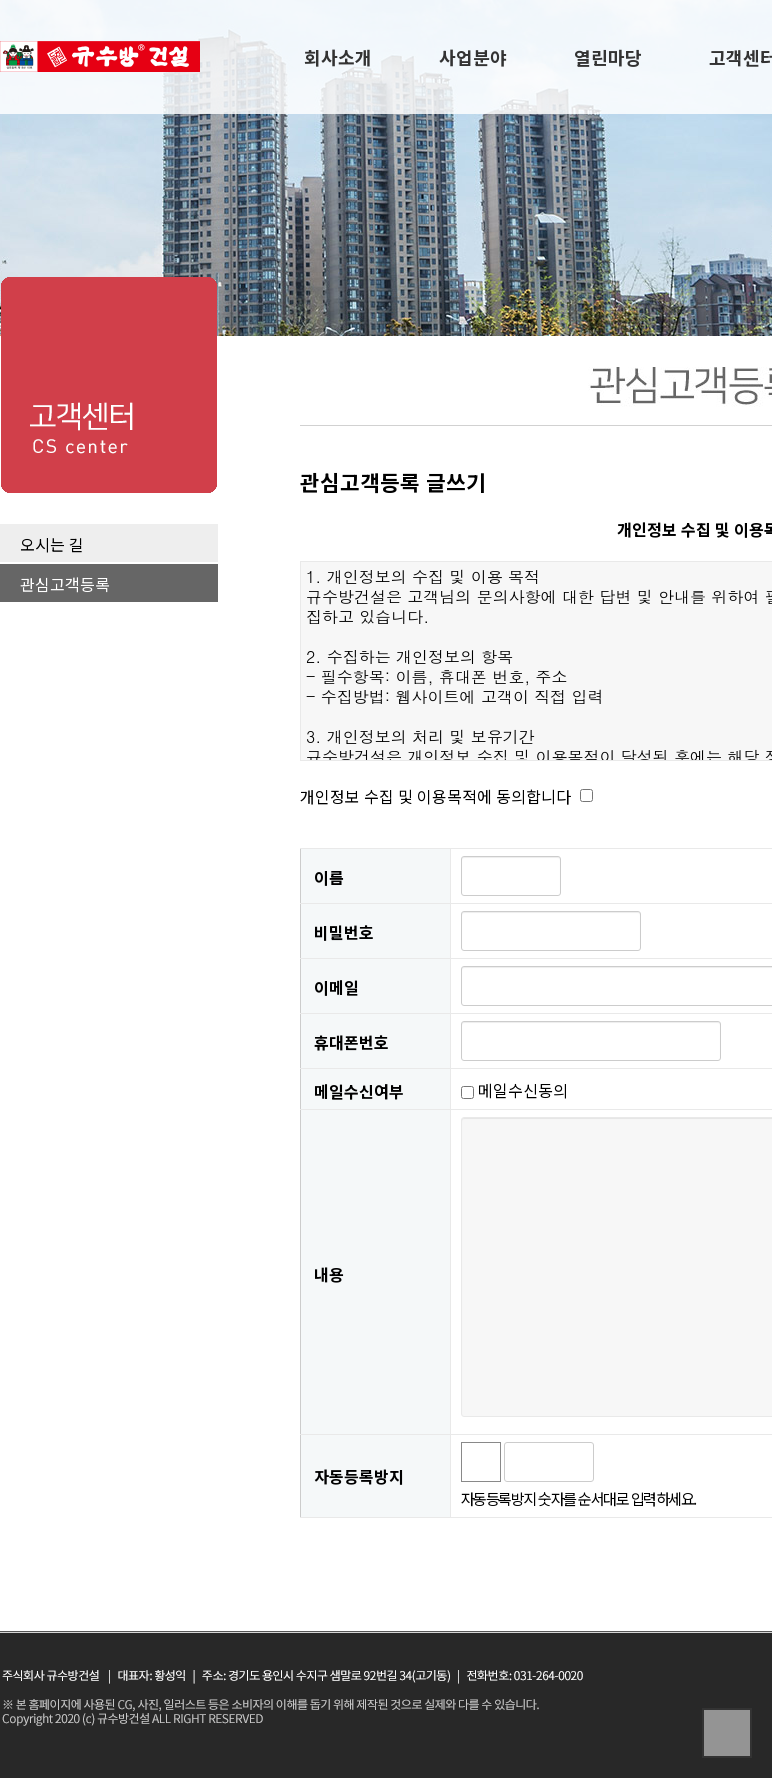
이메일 (336, 987)
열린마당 (608, 57)
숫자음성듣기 (618, 1462)
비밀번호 (344, 932)
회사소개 (338, 57)
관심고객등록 (65, 584)
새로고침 (662, 1462)
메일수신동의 (514, 1090)
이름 (329, 877)
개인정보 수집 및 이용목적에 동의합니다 (435, 796)
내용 (329, 1274)
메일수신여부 (359, 1090)
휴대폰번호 (351, 1042)
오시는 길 (52, 544)
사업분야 (473, 57)
